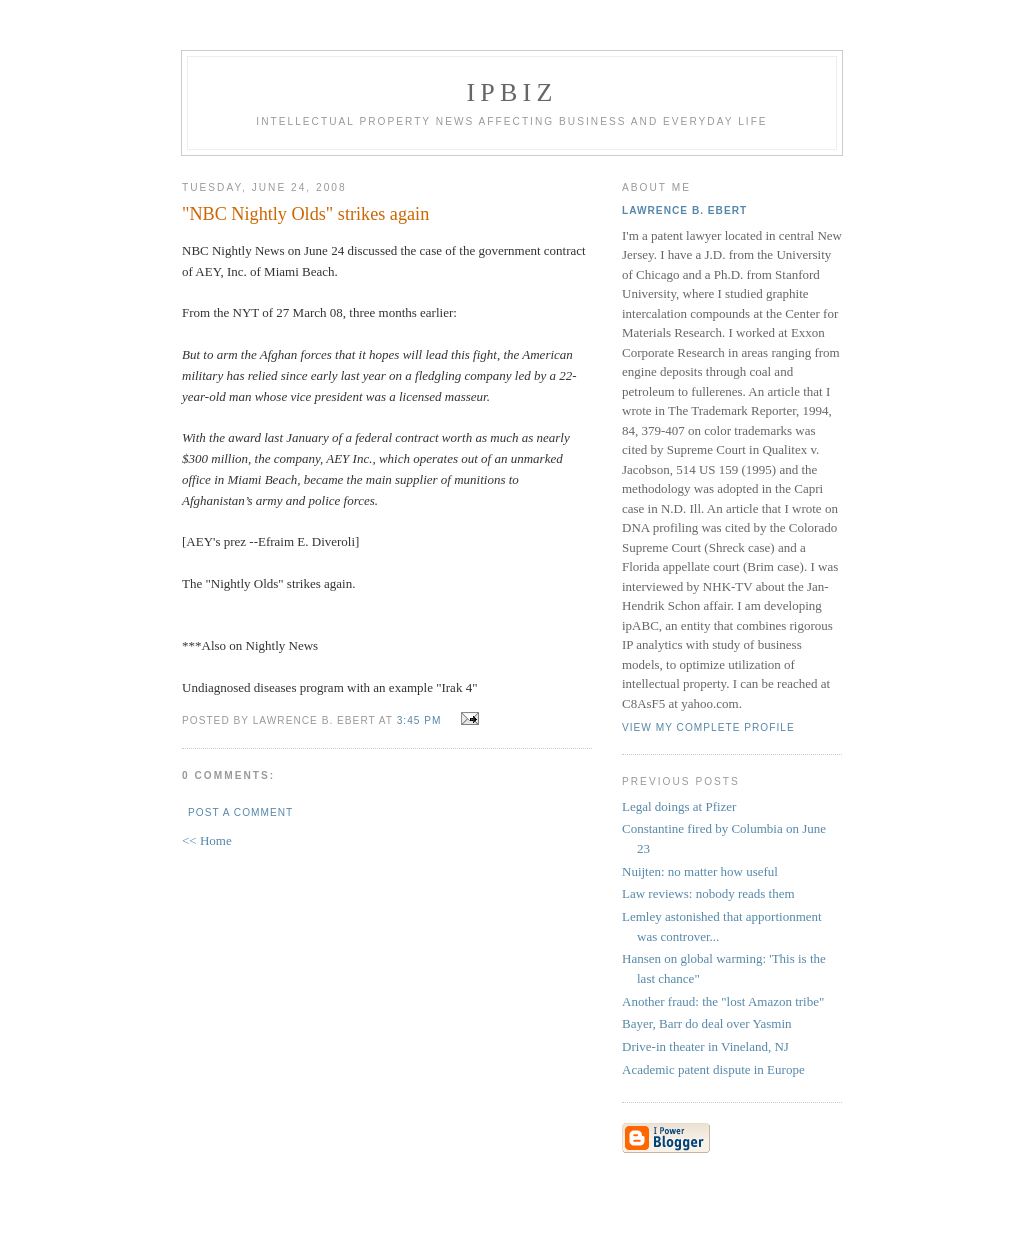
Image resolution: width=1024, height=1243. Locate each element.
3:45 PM (419, 720)
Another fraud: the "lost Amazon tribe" (723, 1001)
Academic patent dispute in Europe (713, 1069)
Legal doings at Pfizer (679, 806)
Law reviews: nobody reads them (708, 893)
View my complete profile (708, 727)
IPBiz (512, 92)
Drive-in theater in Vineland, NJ (705, 1046)
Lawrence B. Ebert (684, 210)
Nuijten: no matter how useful (700, 871)
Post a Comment (240, 812)
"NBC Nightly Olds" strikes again (305, 214)
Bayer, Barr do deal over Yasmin (707, 1023)
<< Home (207, 840)
